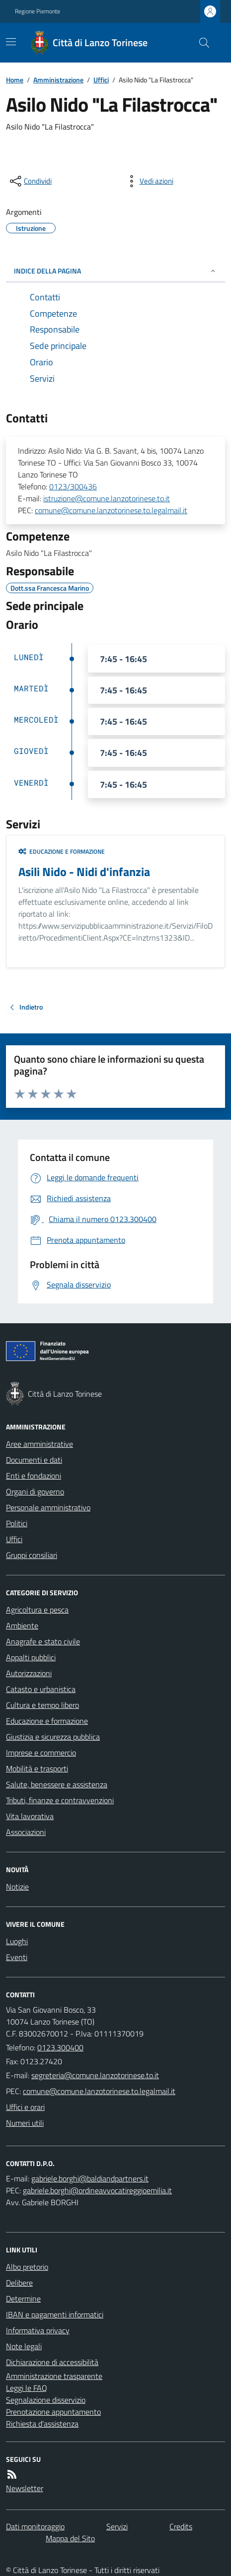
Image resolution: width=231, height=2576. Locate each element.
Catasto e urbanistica (41, 1689)
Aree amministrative (39, 1444)
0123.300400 (60, 2047)
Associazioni (26, 1832)
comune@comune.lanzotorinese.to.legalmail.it (111, 510)
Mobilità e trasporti (37, 1768)
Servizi (117, 2526)
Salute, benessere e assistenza (56, 1784)
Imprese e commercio (41, 1753)
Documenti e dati (34, 1460)
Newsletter (24, 2488)
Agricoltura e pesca (37, 1610)
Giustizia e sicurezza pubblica (53, 1737)
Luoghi (17, 1941)
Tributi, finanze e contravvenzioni (60, 1800)
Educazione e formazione (61, 851)
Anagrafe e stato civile (43, 1641)
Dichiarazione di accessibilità (52, 2362)
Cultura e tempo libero (42, 1705)
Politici (16, 1523)
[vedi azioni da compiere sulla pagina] (148, 181)
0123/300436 (73, 486)
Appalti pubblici (31, 1657)
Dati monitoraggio (35, 2526)
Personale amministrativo (48, 1507)
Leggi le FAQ (26, 2388)
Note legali (24, 2346)
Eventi (16, 1957)
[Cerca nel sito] (200, 43)
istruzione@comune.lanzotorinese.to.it (106, 498)
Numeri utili (25, 2123)
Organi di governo (35, 1491)
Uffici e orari (25, 2107)
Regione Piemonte (37, 11)
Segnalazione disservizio (45, 2400)
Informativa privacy (38, 2330)
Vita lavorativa (30, 1816)
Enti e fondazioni (33, 1476)
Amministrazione (58, 79)
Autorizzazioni (29, 1673)
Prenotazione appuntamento (53, 2412)
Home (14, 79)
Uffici (101, 79)
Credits (180, 2526)
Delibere (19, 2283)
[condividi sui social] (30, 181)
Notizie (17, 1887)
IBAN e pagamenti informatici (54, 2314)
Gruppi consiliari (31, 1555)
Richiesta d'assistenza (42, 2424)
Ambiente (22, 1625)
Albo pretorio (27, 2267)
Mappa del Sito (70, 2538)
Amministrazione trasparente (54, 2376)
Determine (23, 2299)
